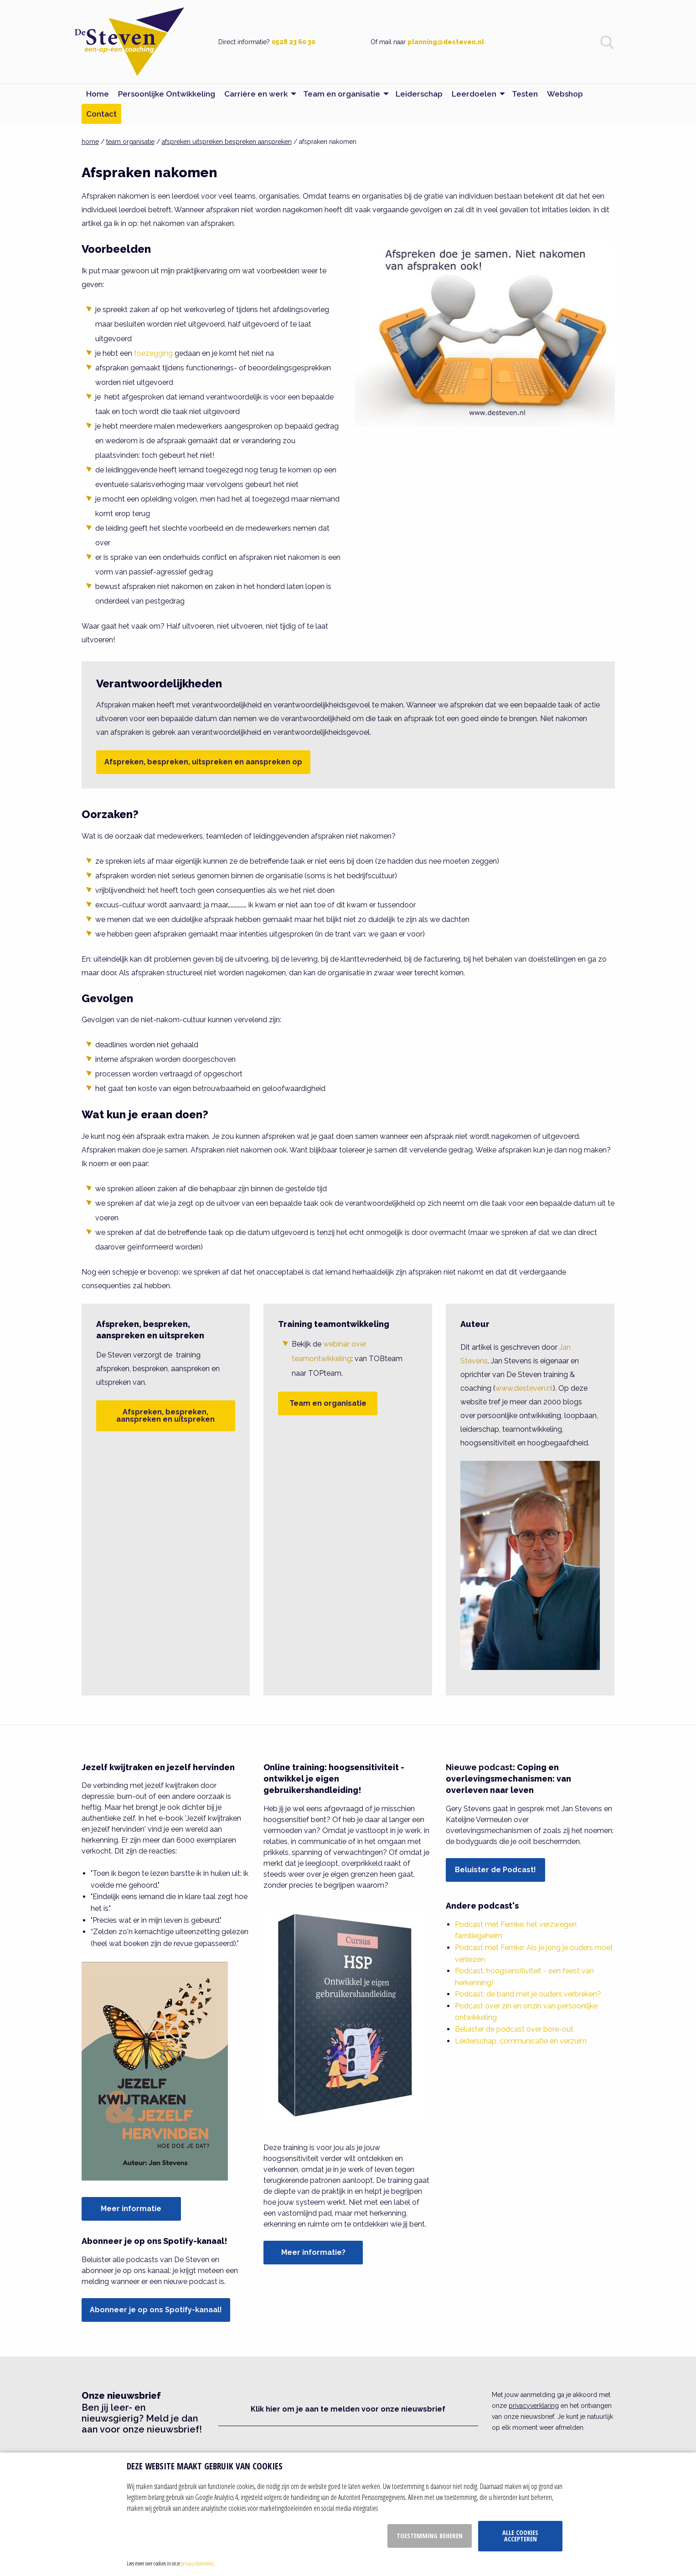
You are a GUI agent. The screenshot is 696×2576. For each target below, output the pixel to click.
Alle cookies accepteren (520, 2535)
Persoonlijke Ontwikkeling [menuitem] (166, 93)
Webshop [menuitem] (565, 93)
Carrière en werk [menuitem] (256, 93)
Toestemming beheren (430, 2535)
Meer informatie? (313, 2252)
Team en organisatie (327, 1403)
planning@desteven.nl (445, 42)
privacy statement (197, 2563)
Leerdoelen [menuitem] (474, 93)
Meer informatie (131, 2208)
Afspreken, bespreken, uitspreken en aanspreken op (203, 762)
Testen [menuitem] (525, 93)
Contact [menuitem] (101, 113)
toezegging (153, 353)
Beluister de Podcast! (495, 1869)
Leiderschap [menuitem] (419, 93)
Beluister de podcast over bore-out (514, 2029)
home (90, 141)
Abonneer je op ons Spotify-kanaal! (156, 2309)
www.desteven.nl (524, 1388)
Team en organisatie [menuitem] (341, 93)
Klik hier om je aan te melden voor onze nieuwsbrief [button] (348, 2409)
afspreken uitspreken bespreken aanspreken (227, 141)
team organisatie (130, 141)
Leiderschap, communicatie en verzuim (521, 2041)
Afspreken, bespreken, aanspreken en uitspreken (165, 1416)
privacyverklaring (534, 2405)
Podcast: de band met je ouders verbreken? (528, 1994)
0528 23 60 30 (293, 42)
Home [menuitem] (97, 93)
